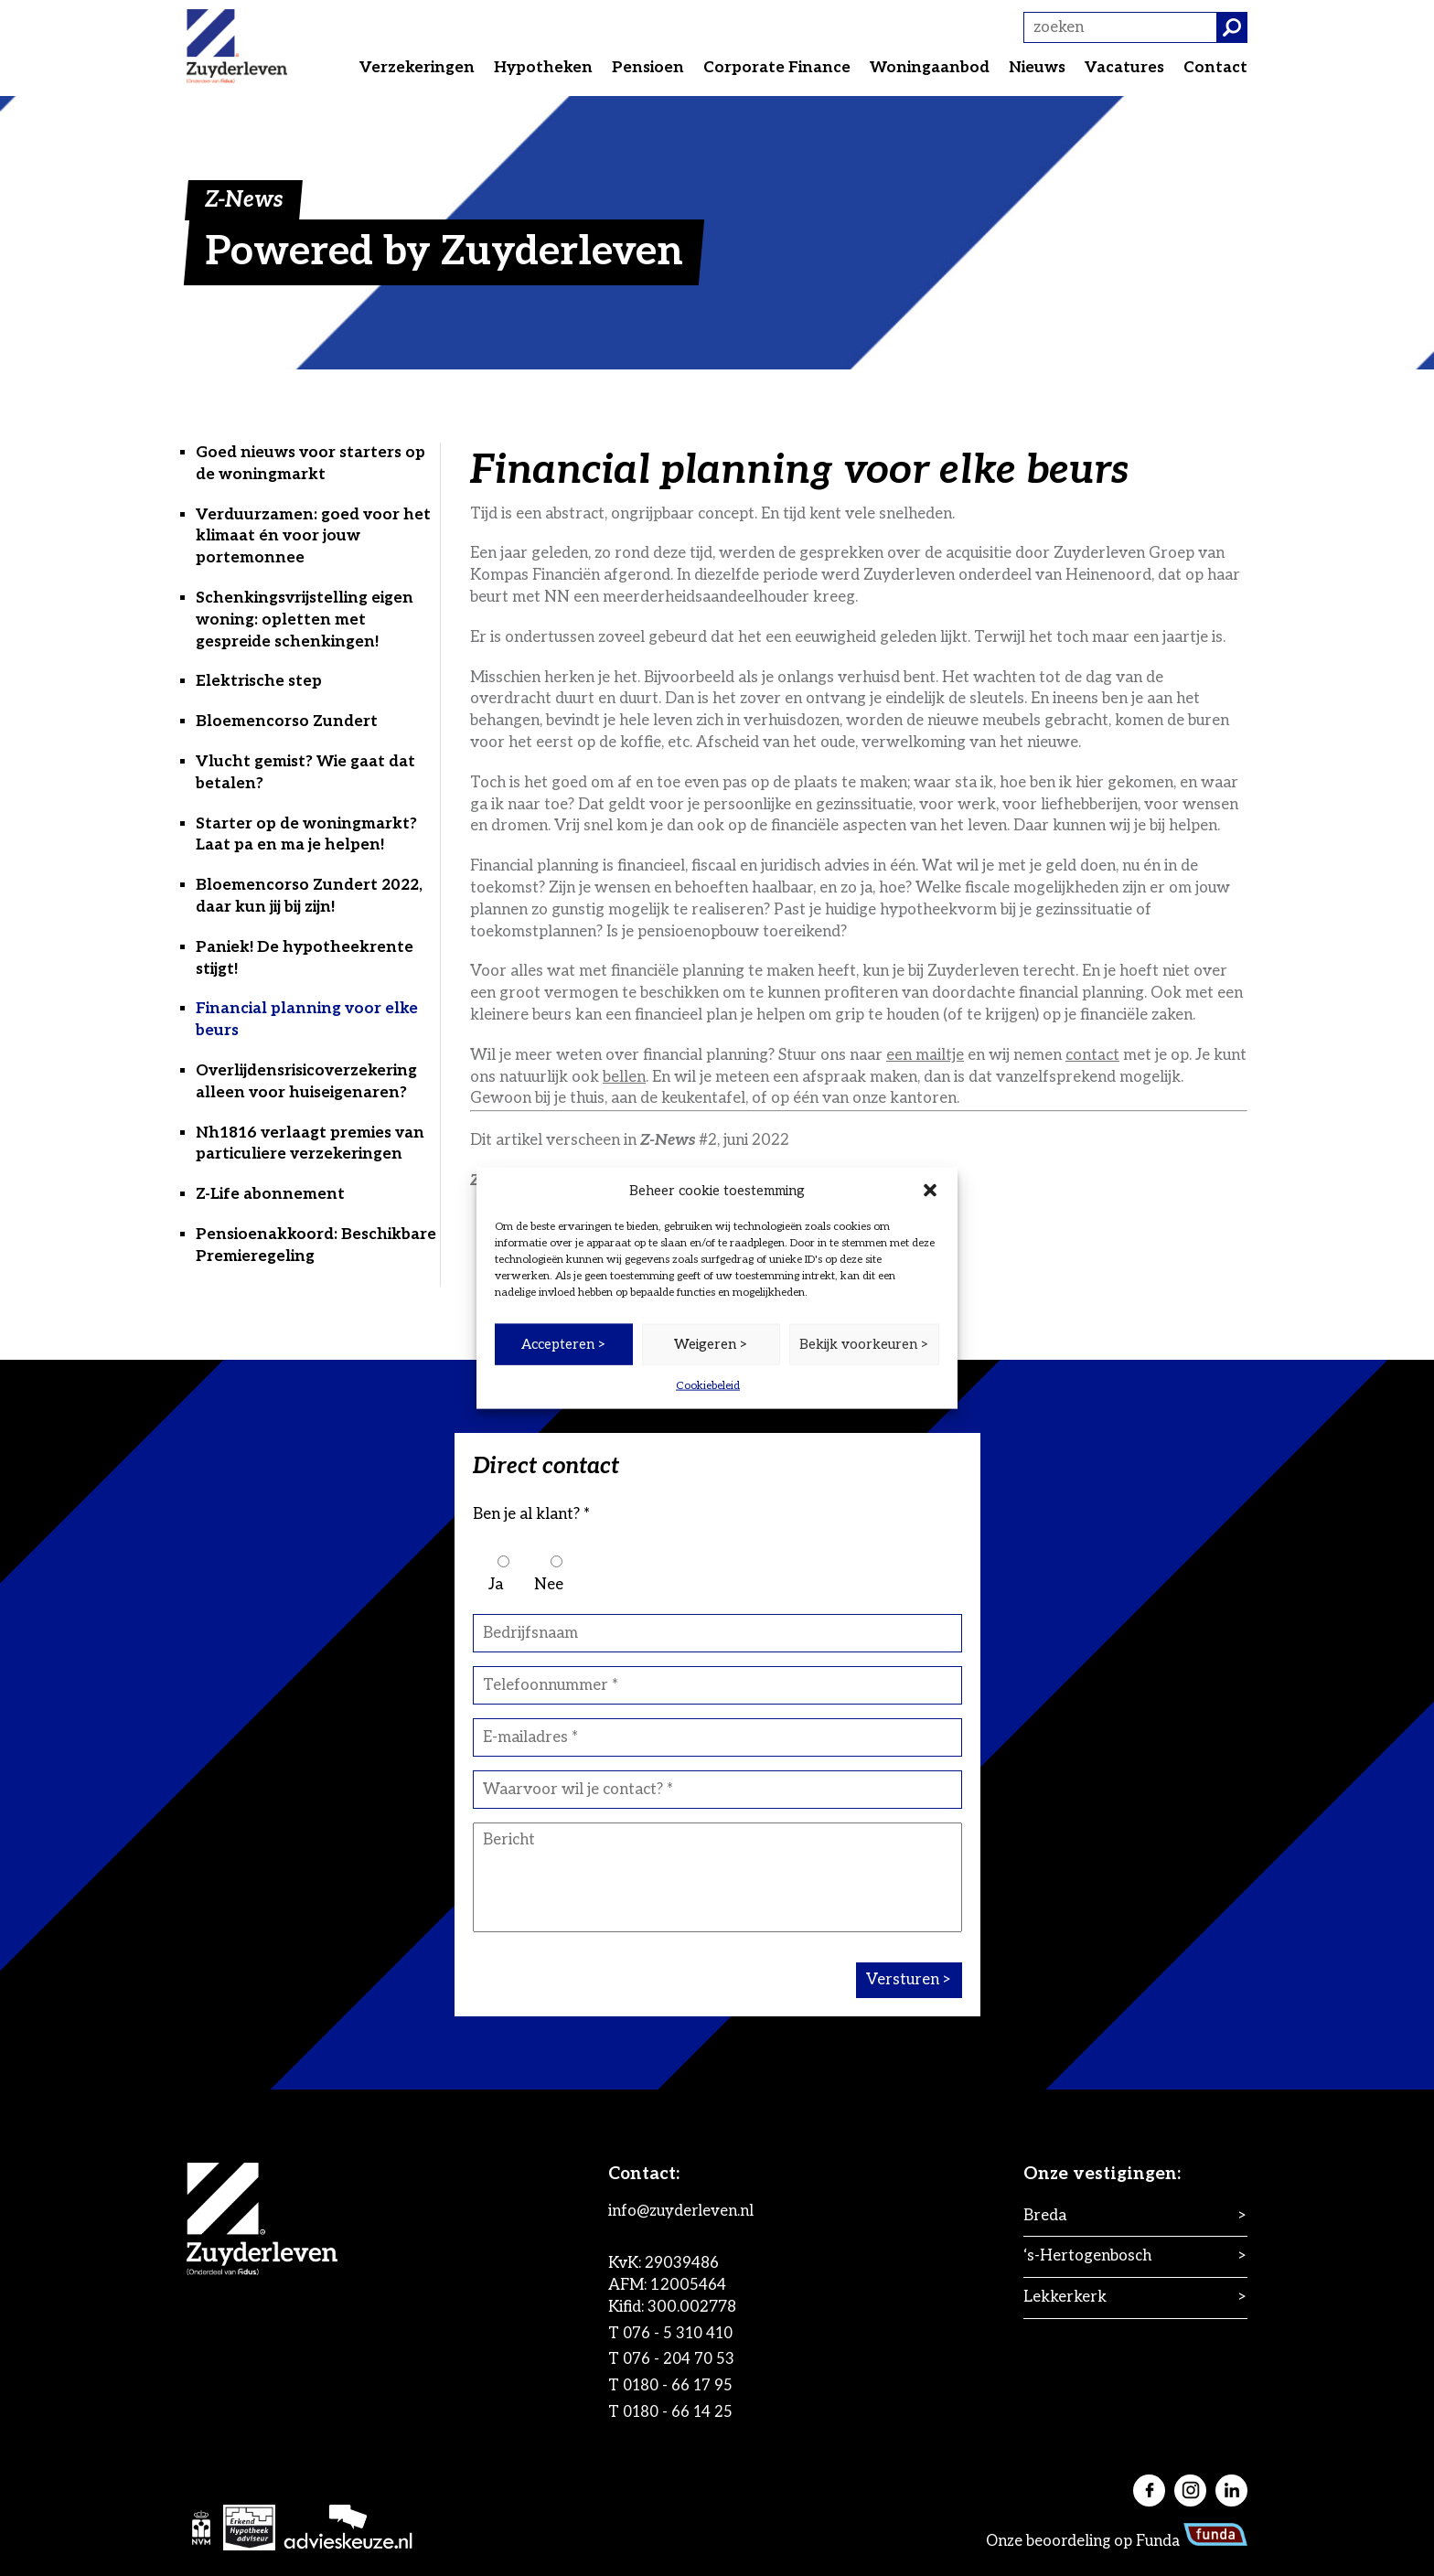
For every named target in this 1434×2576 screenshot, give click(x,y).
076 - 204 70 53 (690, 2359)
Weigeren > (711, 1344)
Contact (1215, 68)
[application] (717, 2518)
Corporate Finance (777, 68)
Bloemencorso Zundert (287, 721)
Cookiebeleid (708, 1385)
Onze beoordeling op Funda (1115, 2541)
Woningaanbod (930, 68)
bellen (624, 1077)
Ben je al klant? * (531, 1514)
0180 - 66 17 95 (690, 2386)
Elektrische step (259, 681)
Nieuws (1037, 68)
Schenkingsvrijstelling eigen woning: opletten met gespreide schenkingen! (304, 620)
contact (1092, 1055)
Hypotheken (543, 68)
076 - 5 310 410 (691, 2334)
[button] (930, 1190)
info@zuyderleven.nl (691, 2211)
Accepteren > (563, 1344)
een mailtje (925, 1055)
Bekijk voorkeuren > (864, 1344)
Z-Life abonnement (270, 1194)
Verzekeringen (417, 68)
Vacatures (1124, 68)
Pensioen (648, 68)
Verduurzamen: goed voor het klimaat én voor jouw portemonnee (313, 537)
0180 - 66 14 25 (690, 2412)
